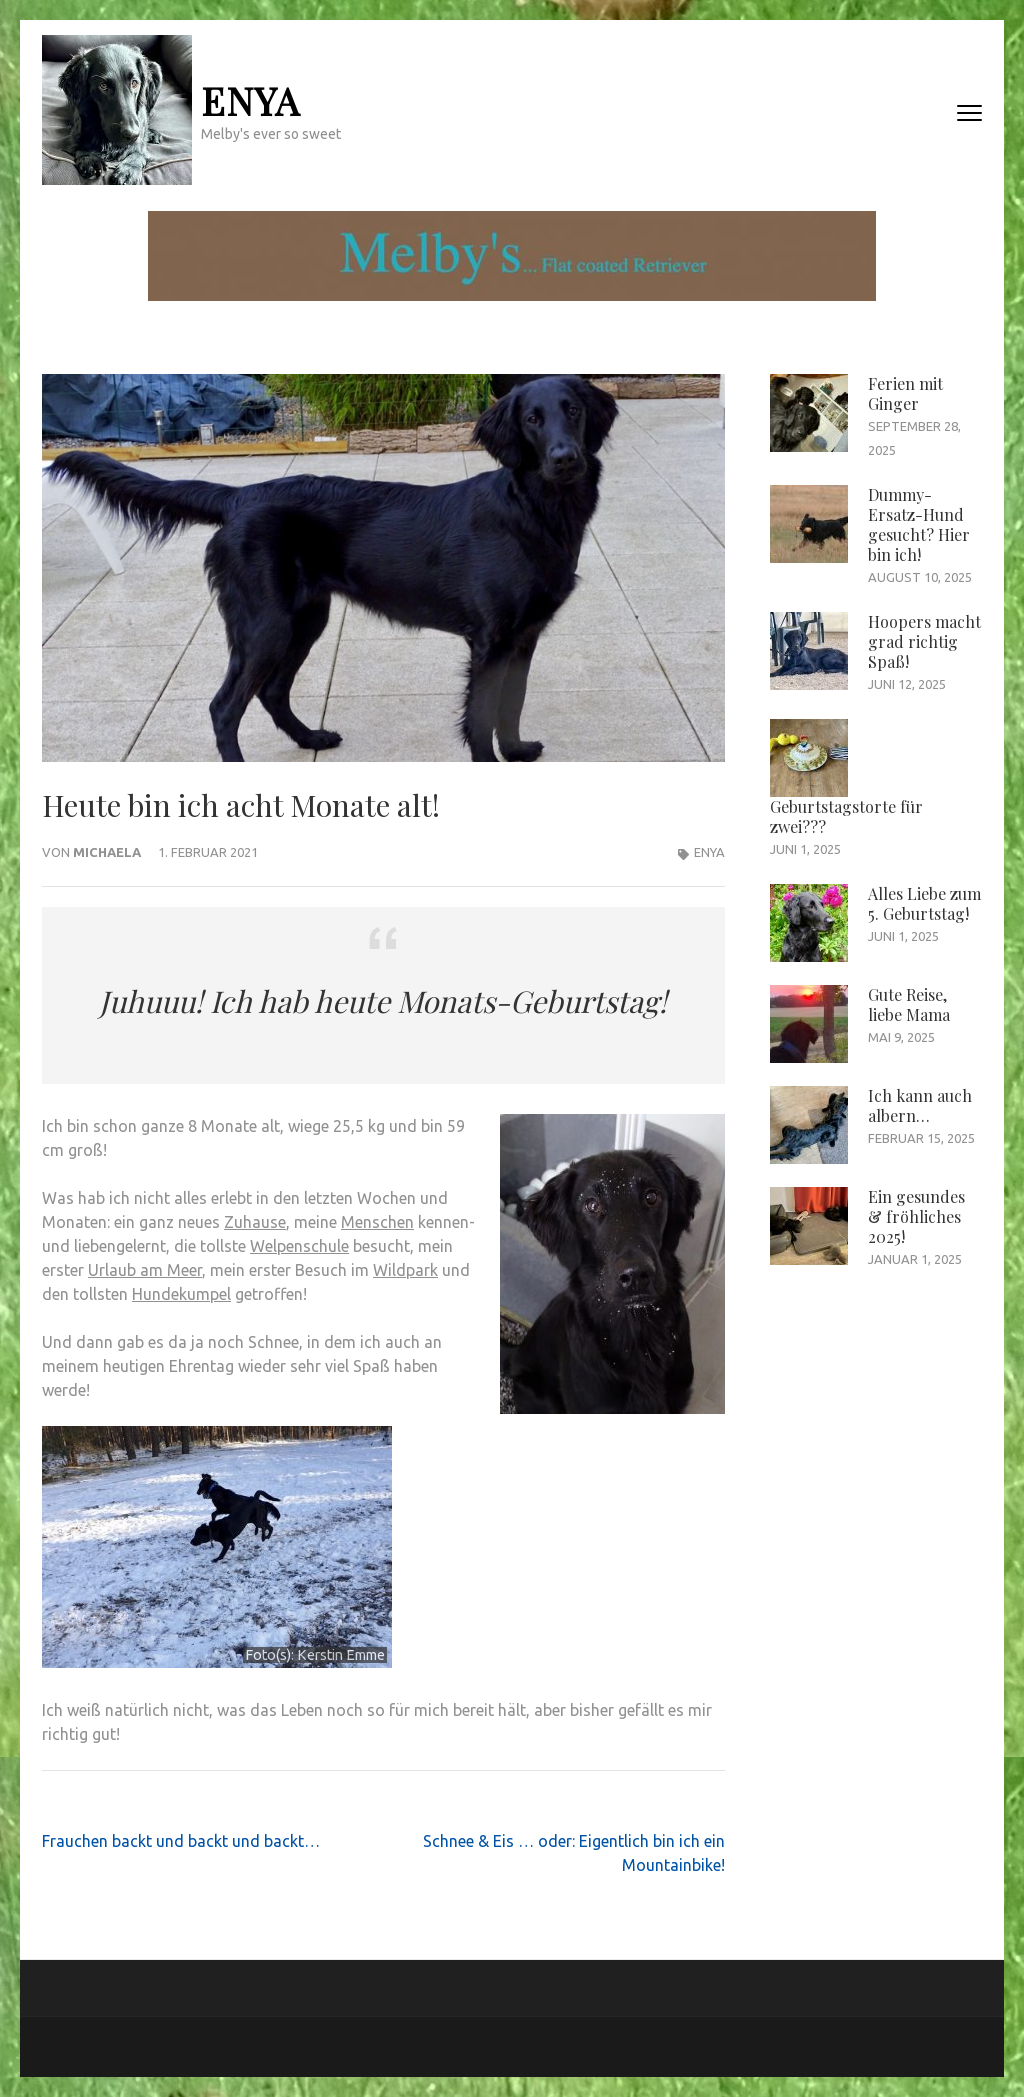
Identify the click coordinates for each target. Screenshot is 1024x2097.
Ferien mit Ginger (905, 393)
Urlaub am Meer (145, 1270)
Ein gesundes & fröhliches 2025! (916, 1216)
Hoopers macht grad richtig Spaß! (924, 641)
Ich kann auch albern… (920, 1105)
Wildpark (405, 1270)
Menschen (377, 1222)
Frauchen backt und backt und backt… (181, 1841)
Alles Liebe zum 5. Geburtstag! (924, 903)
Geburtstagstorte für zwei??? (846, 816)
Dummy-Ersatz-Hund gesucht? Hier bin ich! (919, 524)
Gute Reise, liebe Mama (909, 1004)
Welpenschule (299, 1246)
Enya (250, 100)
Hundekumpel (181, 1294)
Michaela (107, 852)
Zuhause (255, 1222)
